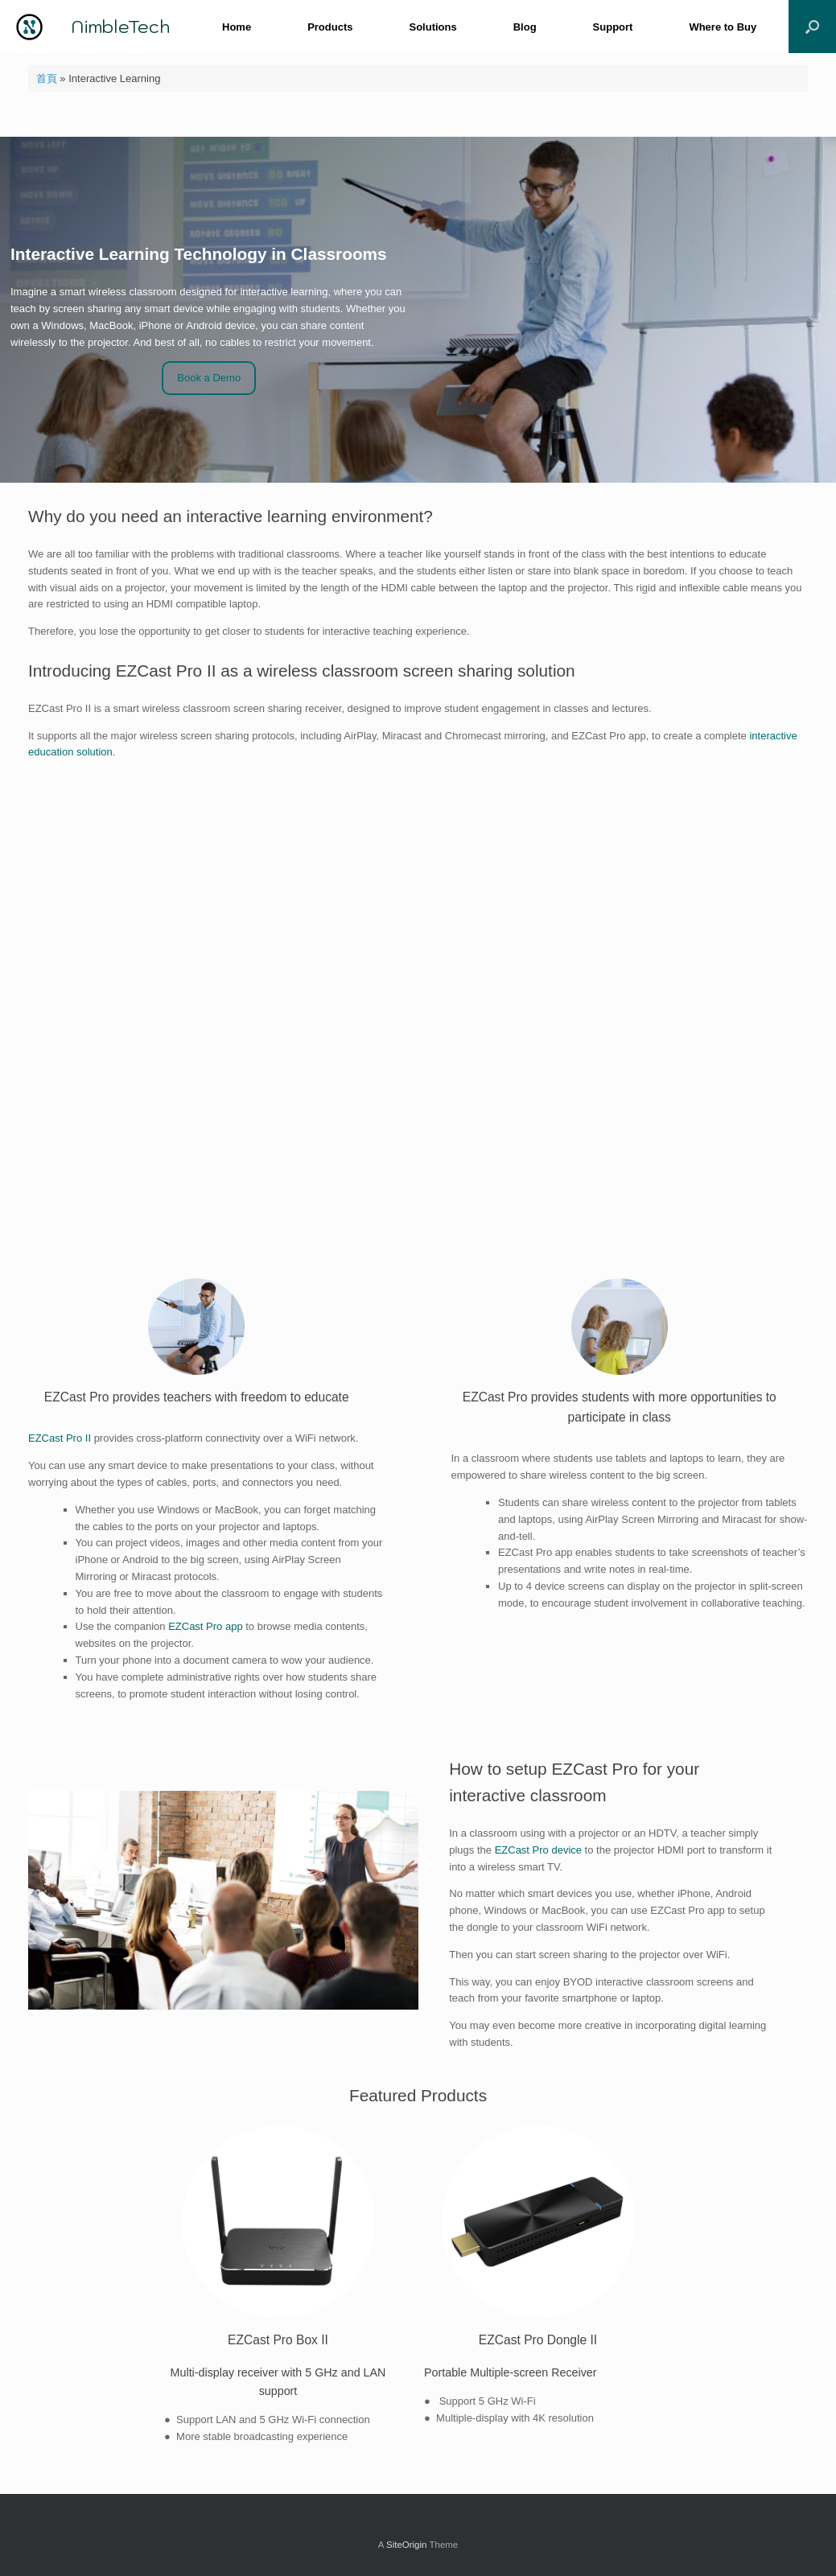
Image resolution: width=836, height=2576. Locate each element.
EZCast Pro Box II (278, 2340)
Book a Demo (209, 378)
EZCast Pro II (59, 1438)
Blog (525, 27)
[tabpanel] (288, 2285)
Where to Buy (722, 27)
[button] (812, 26)
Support (613, 27)
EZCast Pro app (205, 1626)
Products (329, 27)
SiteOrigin (406, 2544)
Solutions (432, 27)
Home (236, 27)
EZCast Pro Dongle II (538, 2340)
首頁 (46, 78)
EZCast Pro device (538, 1850)
